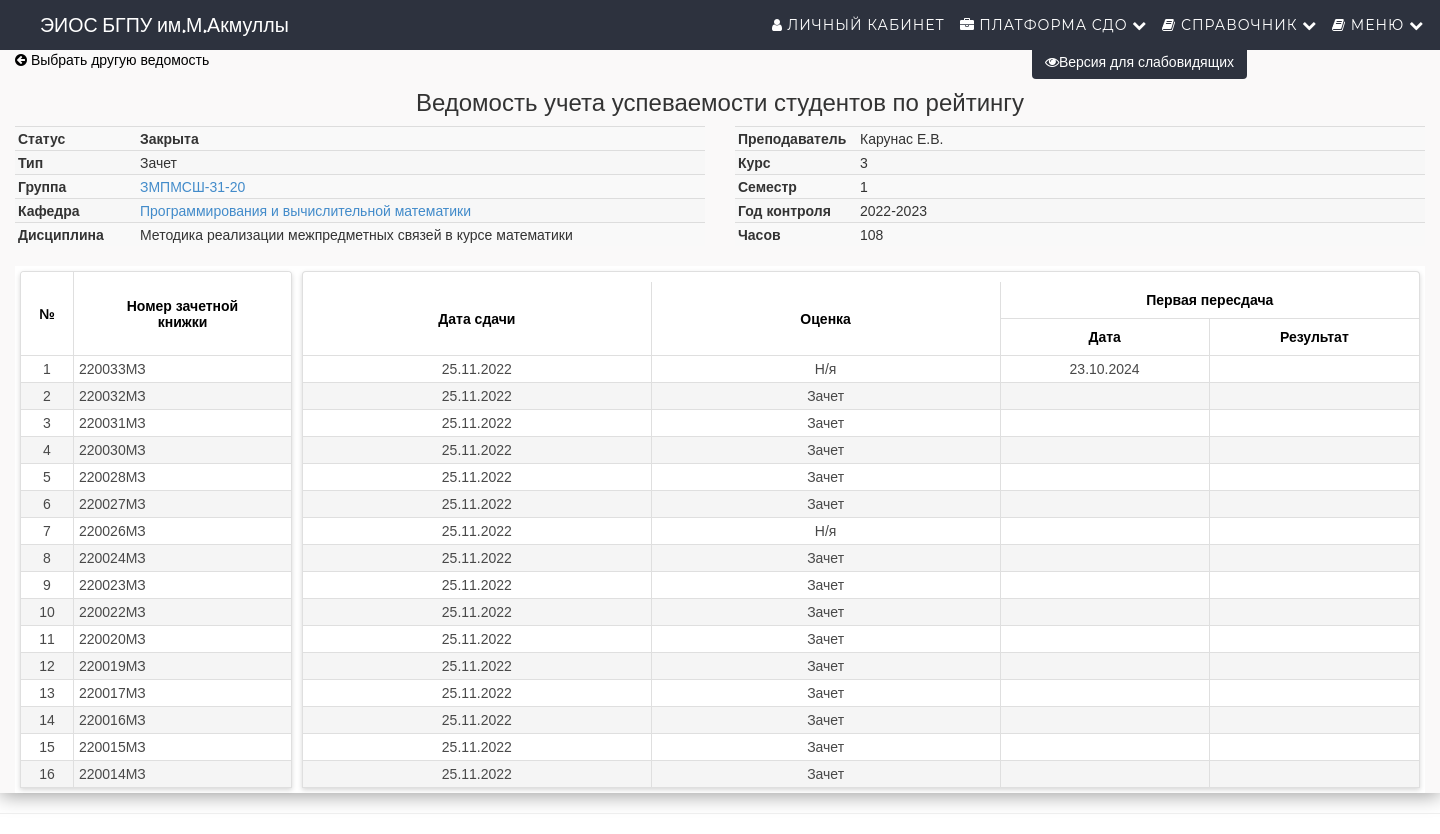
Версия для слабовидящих (1139, 62)
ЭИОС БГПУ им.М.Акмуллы (164, 25)
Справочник (1239, 25)
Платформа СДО (1054, 25)
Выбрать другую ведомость (112, 60)
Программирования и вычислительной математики (305, 211)
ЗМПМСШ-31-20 (192, 187)
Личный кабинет (858, 25)
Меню (1378, 25)
